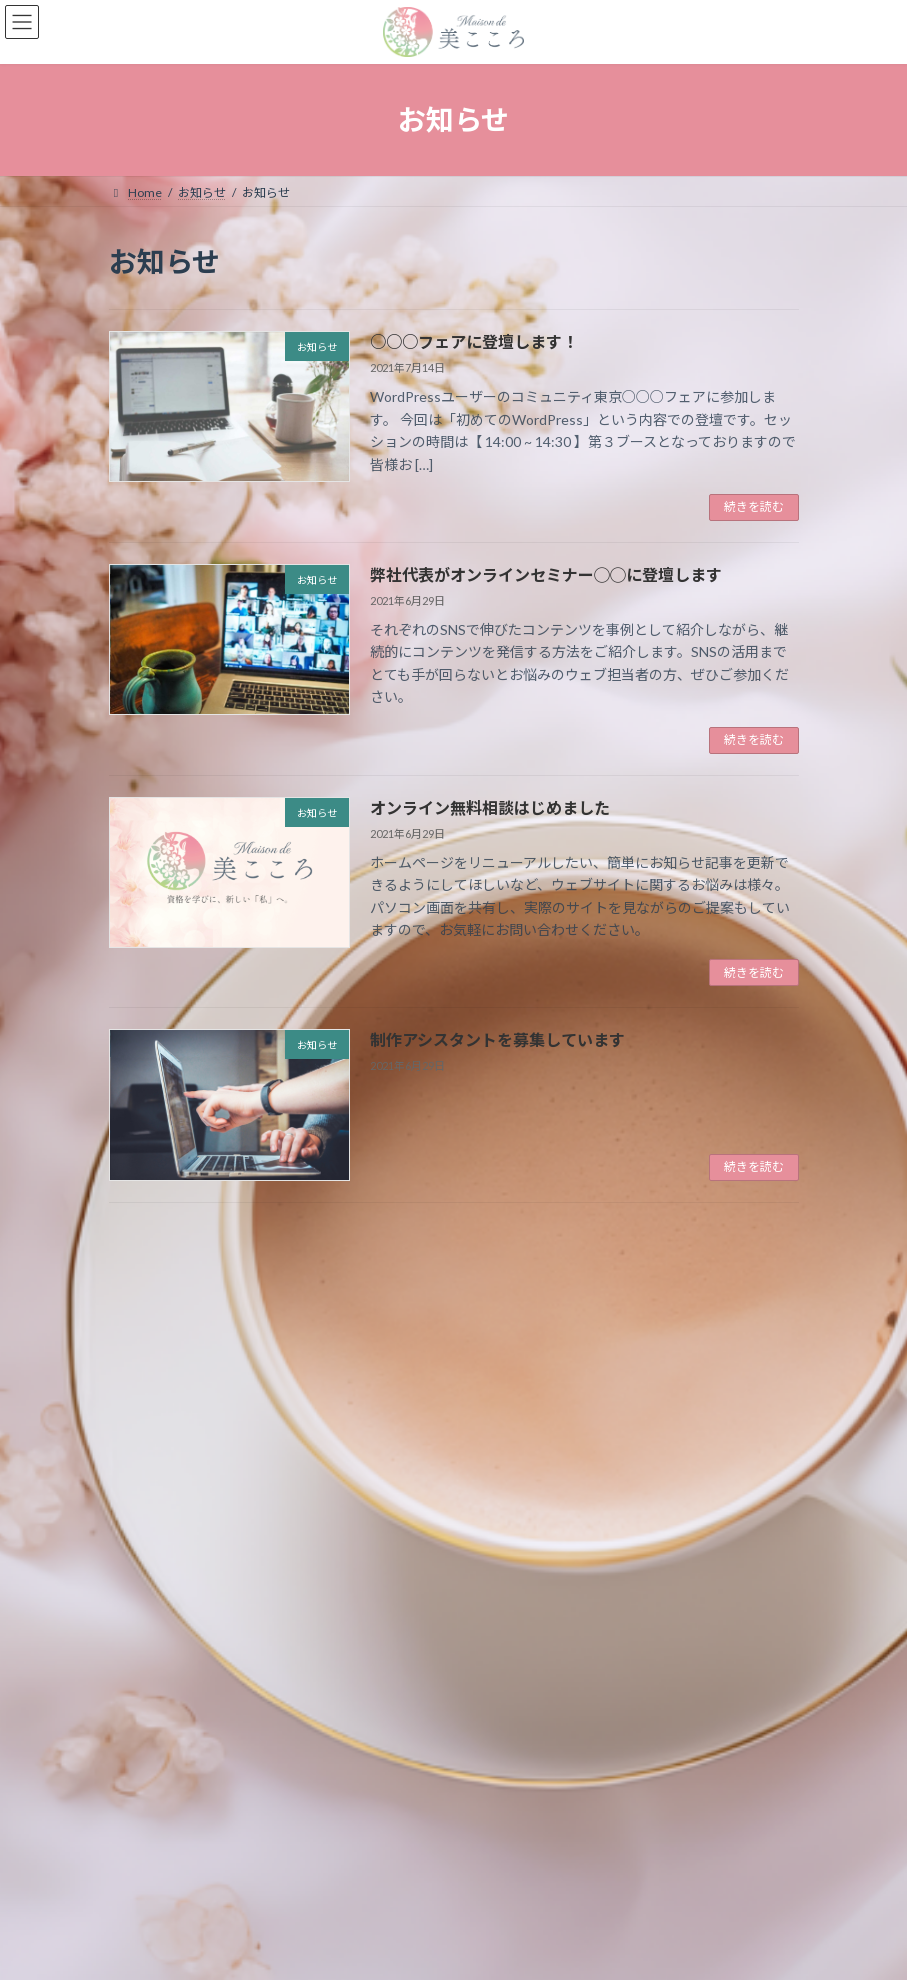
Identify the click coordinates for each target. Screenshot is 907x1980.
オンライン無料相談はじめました (490, 807)
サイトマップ (666, 1875)
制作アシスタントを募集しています (497, 1039)
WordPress (357, 1949)
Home (145, 1875)
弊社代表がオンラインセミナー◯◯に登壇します (546, 574)
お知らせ (225, 1875)
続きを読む (754, 506)
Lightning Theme (449, 1949)
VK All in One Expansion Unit (568, 1949)
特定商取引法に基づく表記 (360, 1875)
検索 (681, 1254)
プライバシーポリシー (531, 1875)
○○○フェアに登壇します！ (474, 341)
